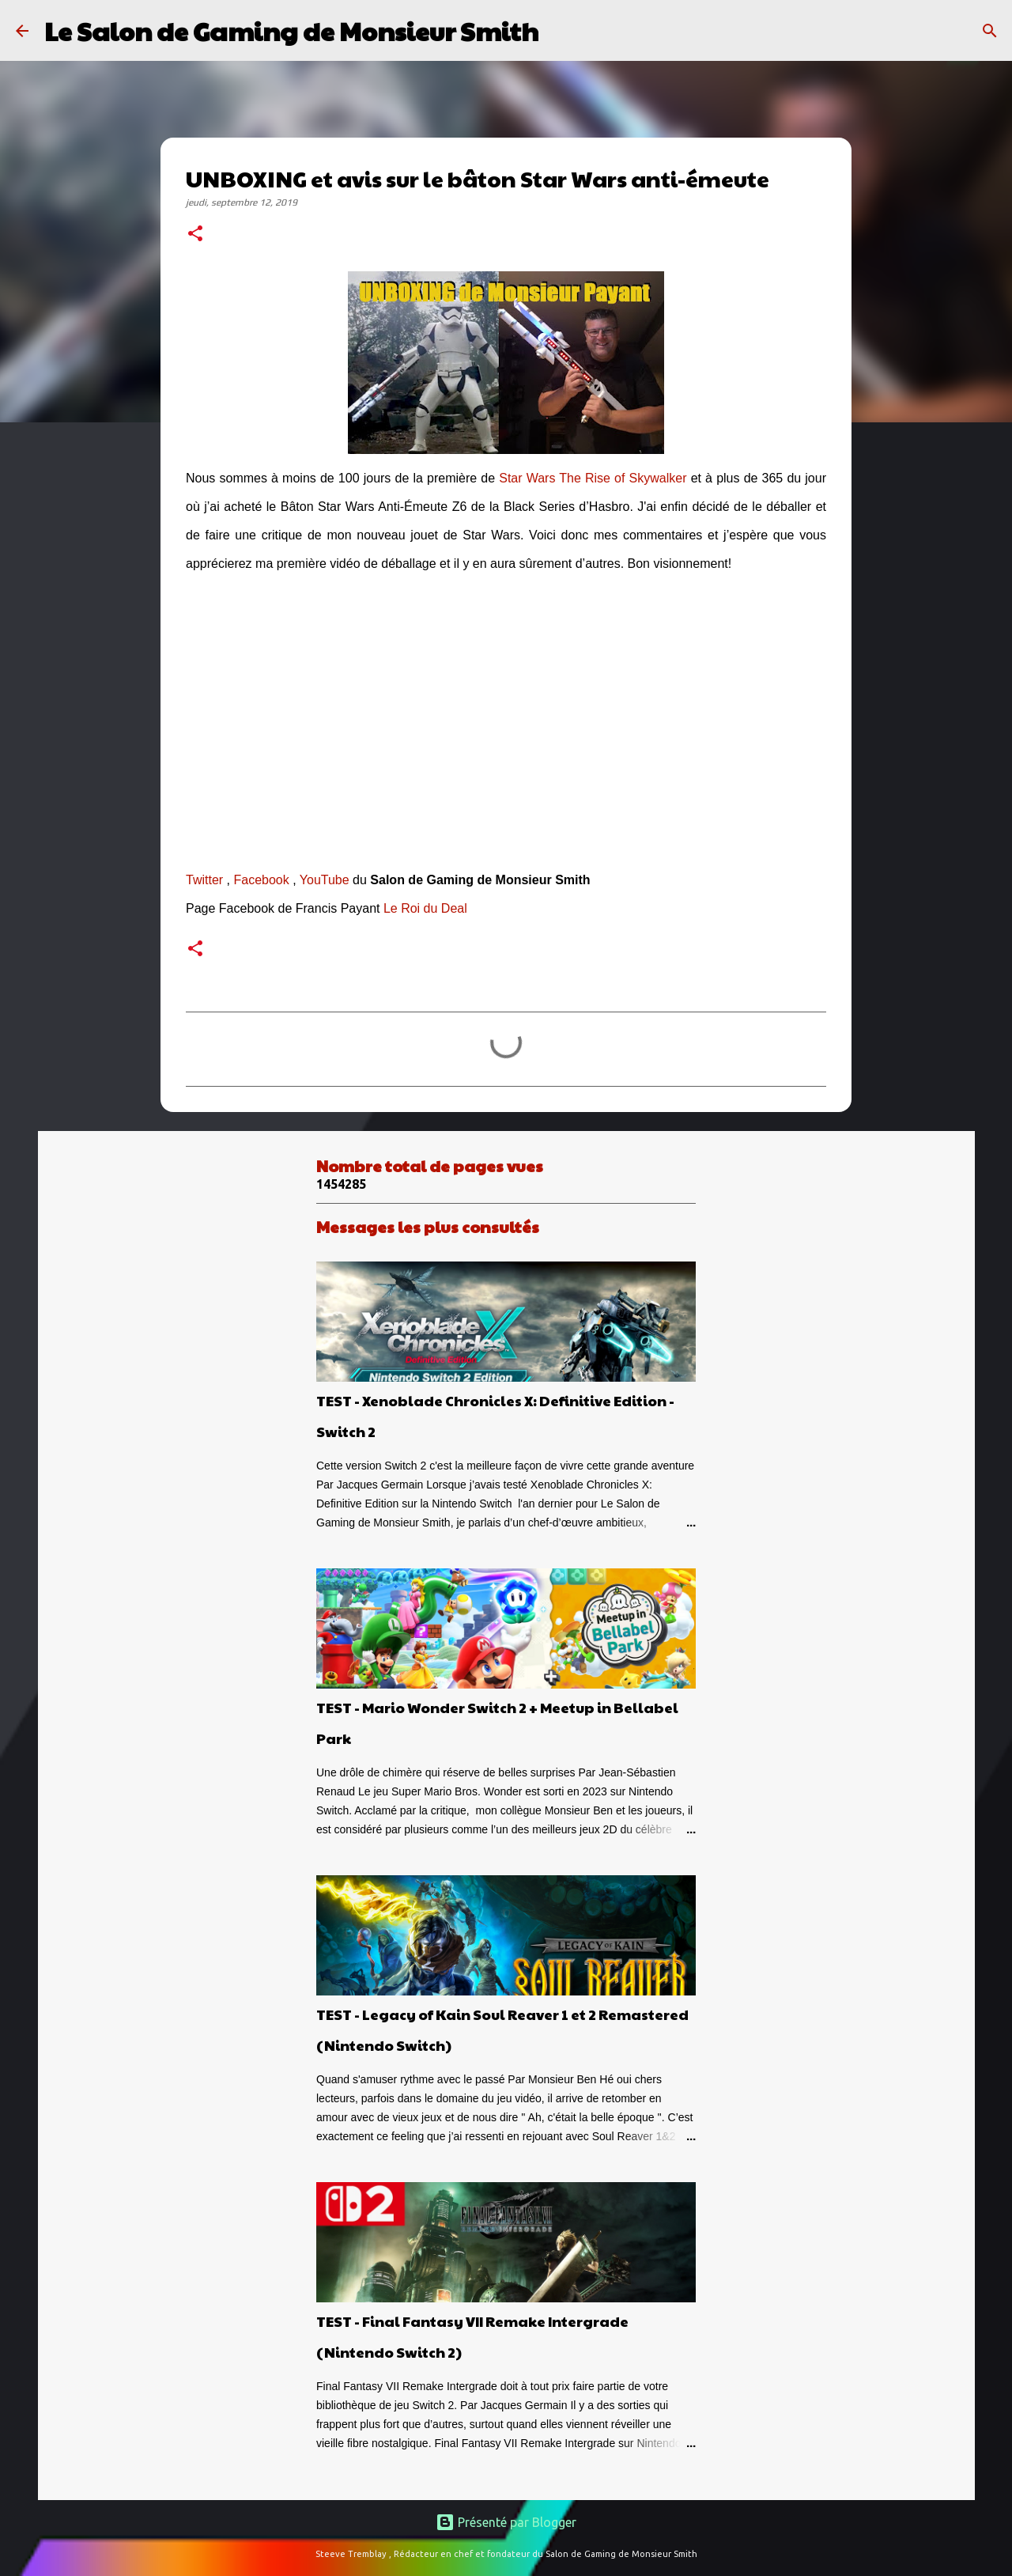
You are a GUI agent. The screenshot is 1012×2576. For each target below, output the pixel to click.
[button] (195, 235)
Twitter (204, 880)
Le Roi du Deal (425, 908)
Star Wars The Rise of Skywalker (592, 478)
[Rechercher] (560, 31)
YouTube (324, 880)
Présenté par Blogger (506, 2522)
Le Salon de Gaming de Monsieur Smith (291, 30)
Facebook (261, 880)
